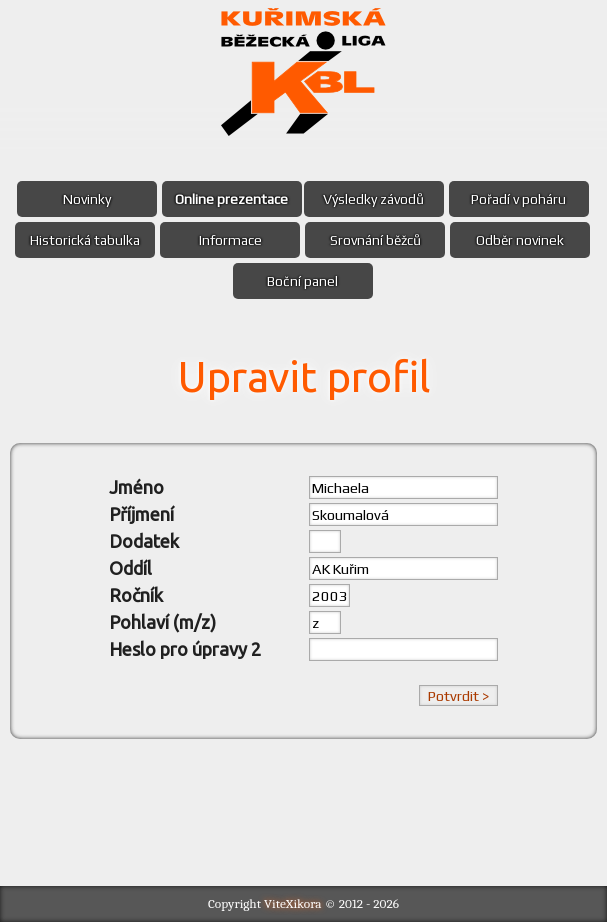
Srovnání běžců (375, 240)
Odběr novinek (520, 240)
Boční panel (302, 281)
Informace (230, 240)
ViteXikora (293, 903)
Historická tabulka (85, 240)
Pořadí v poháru (518, 199)
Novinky (87, 199)
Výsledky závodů (373, 199)
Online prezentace (231, 199)
